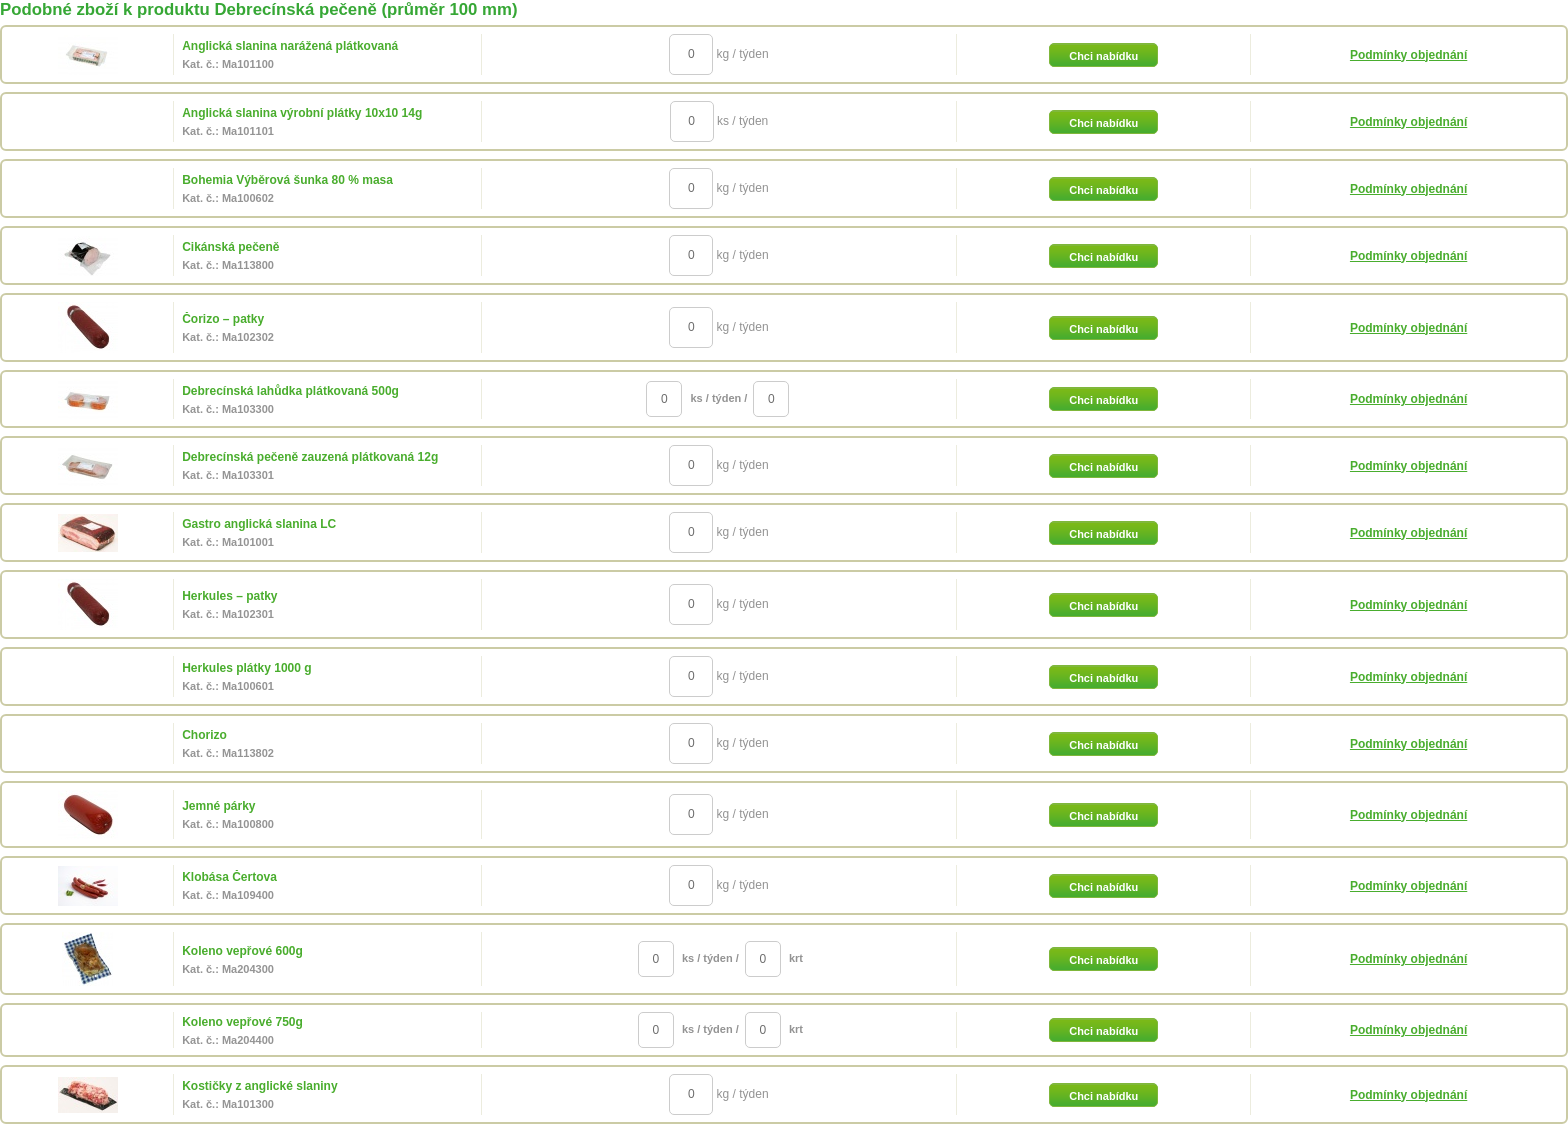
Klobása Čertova (229, 877)
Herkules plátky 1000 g (246, 668)
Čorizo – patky (223, 319)
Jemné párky (218, 806)
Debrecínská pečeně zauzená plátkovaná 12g (310, 457)
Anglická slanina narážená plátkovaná (290, 46)
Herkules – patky (229, 596)
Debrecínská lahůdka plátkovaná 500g (290, 391)
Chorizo (204, 735)
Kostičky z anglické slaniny (259, 1086)
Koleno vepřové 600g (242, 951)
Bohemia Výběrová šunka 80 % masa (287, 180)
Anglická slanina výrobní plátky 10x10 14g (302, 113)
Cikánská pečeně (230, 247)
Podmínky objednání (1408, 55)
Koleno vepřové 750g (242, 1022)
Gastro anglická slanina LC (259, 524)
